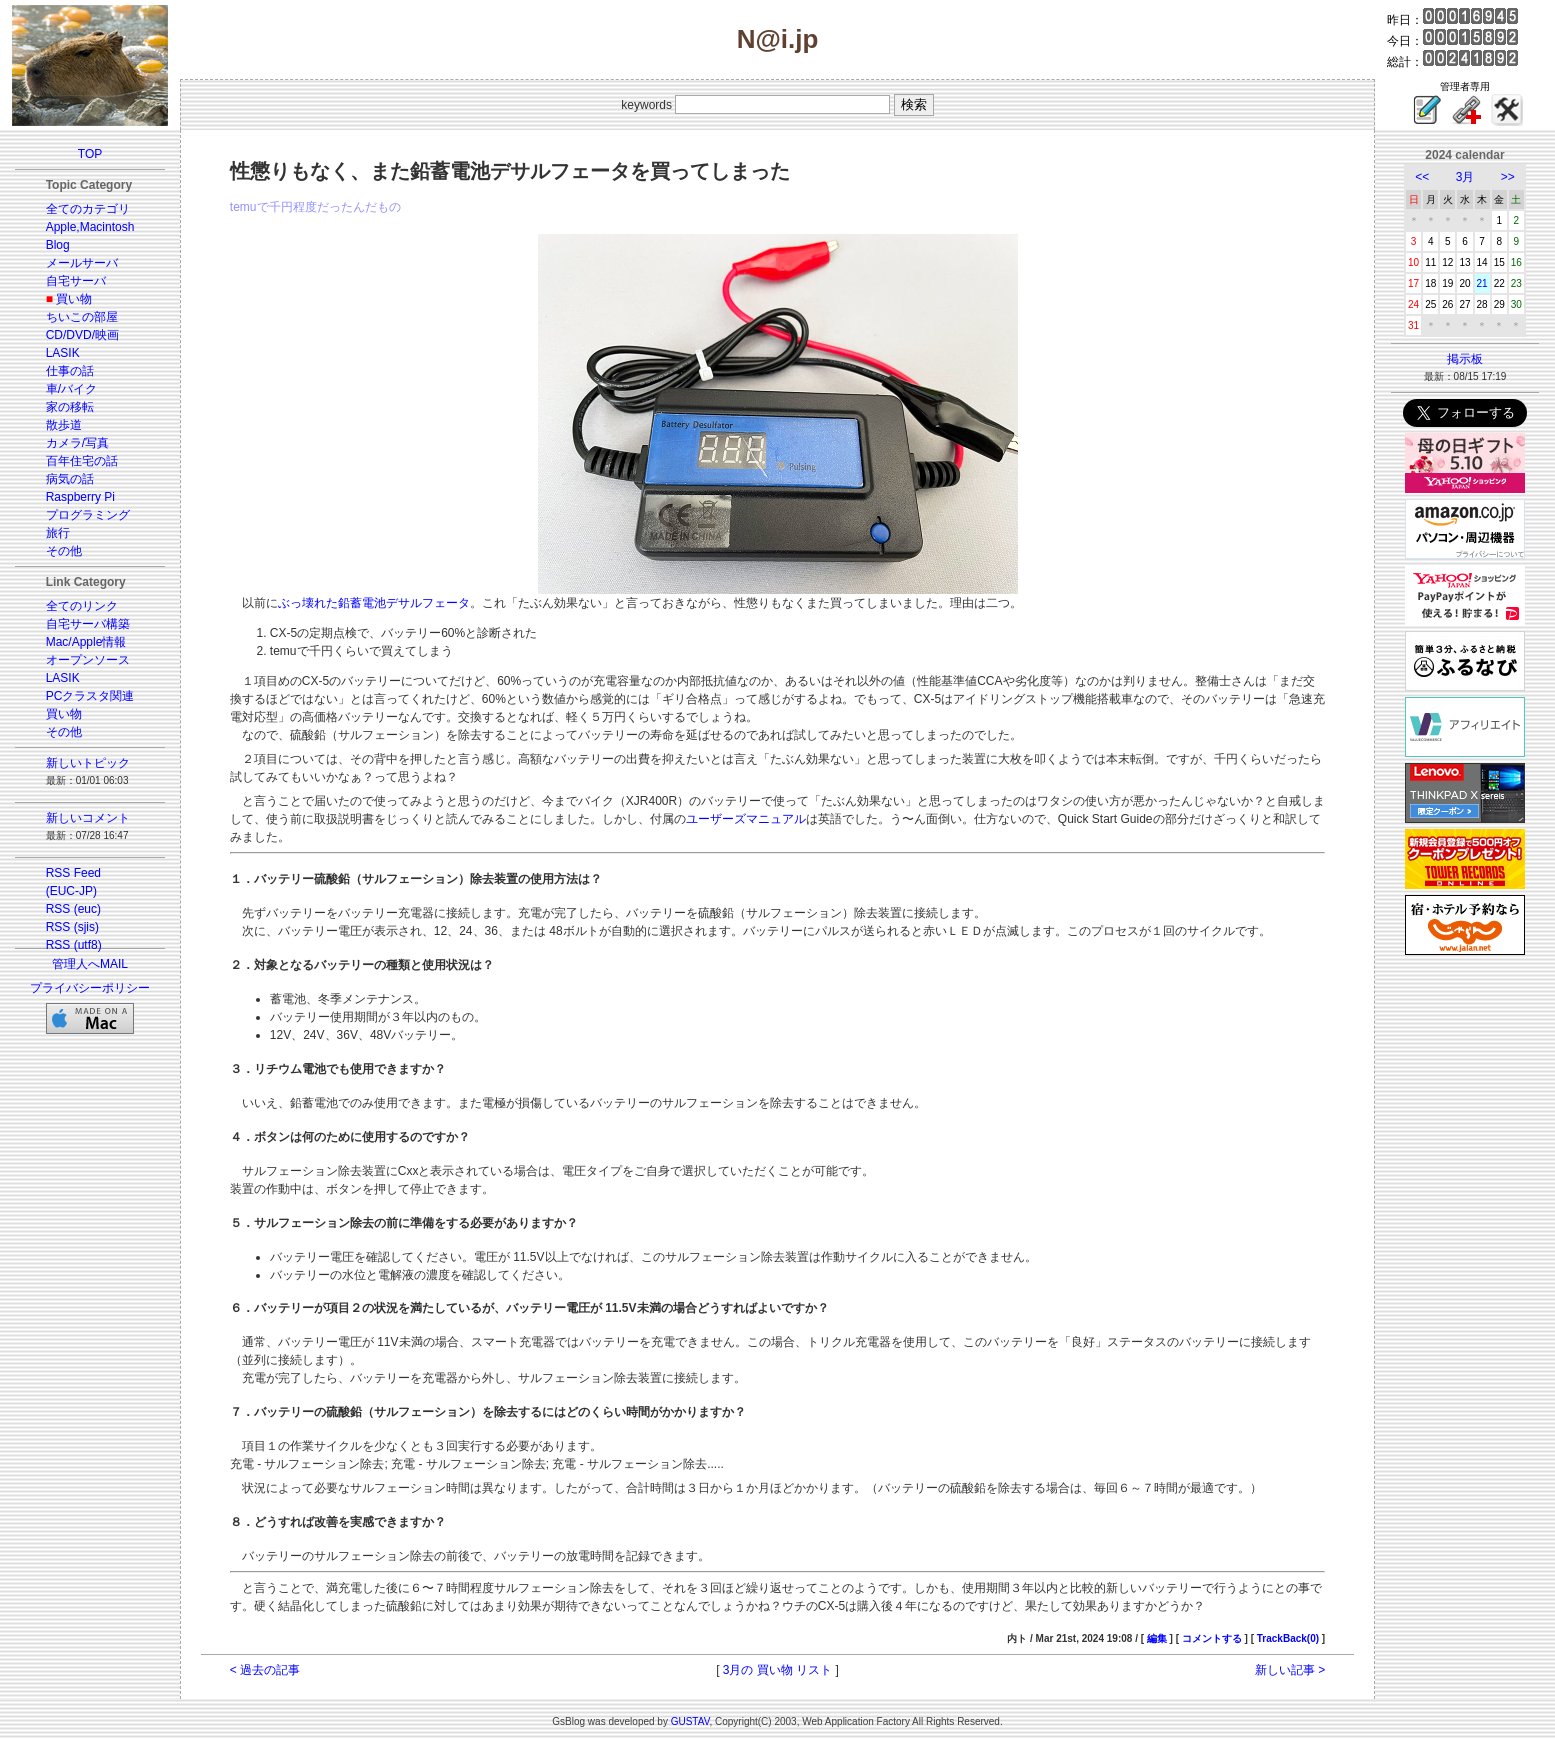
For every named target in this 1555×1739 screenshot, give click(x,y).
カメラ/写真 (77, 443)
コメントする (1212, 1638)
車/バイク (71, 389)
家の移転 (70, 407)
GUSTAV (690, 1721)
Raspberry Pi (80, 497)
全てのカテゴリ (88, 209)
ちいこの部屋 (82, 317)
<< (1422, 177)
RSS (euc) (73, 909)
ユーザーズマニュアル (746, 819)
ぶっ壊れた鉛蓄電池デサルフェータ (374, 603)
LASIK (63, 353)
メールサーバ (82, 263)
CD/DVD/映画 (82, 335)
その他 (64, 551)
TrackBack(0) (1288, 1638)
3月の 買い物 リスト (777, 1670)
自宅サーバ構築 (88, 624)
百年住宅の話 (82, 461)
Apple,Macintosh (90, 227)
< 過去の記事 (265, 1670)
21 (1482, 283)
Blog (58, 245)
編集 (1157, 1638)
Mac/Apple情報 (86, 642)
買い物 (74, 299)
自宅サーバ (76, 281)
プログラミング (88, 515)
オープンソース (88, 660)
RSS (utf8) (74, 945)
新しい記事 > (1290, 1670)
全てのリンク (82, 606)
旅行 (58, 533)
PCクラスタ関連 (90, 696)
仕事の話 (70, 371)
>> (1508, 177)
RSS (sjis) (72, 927)
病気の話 (70, 479)
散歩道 (64, 425)
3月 (1465, 177)
